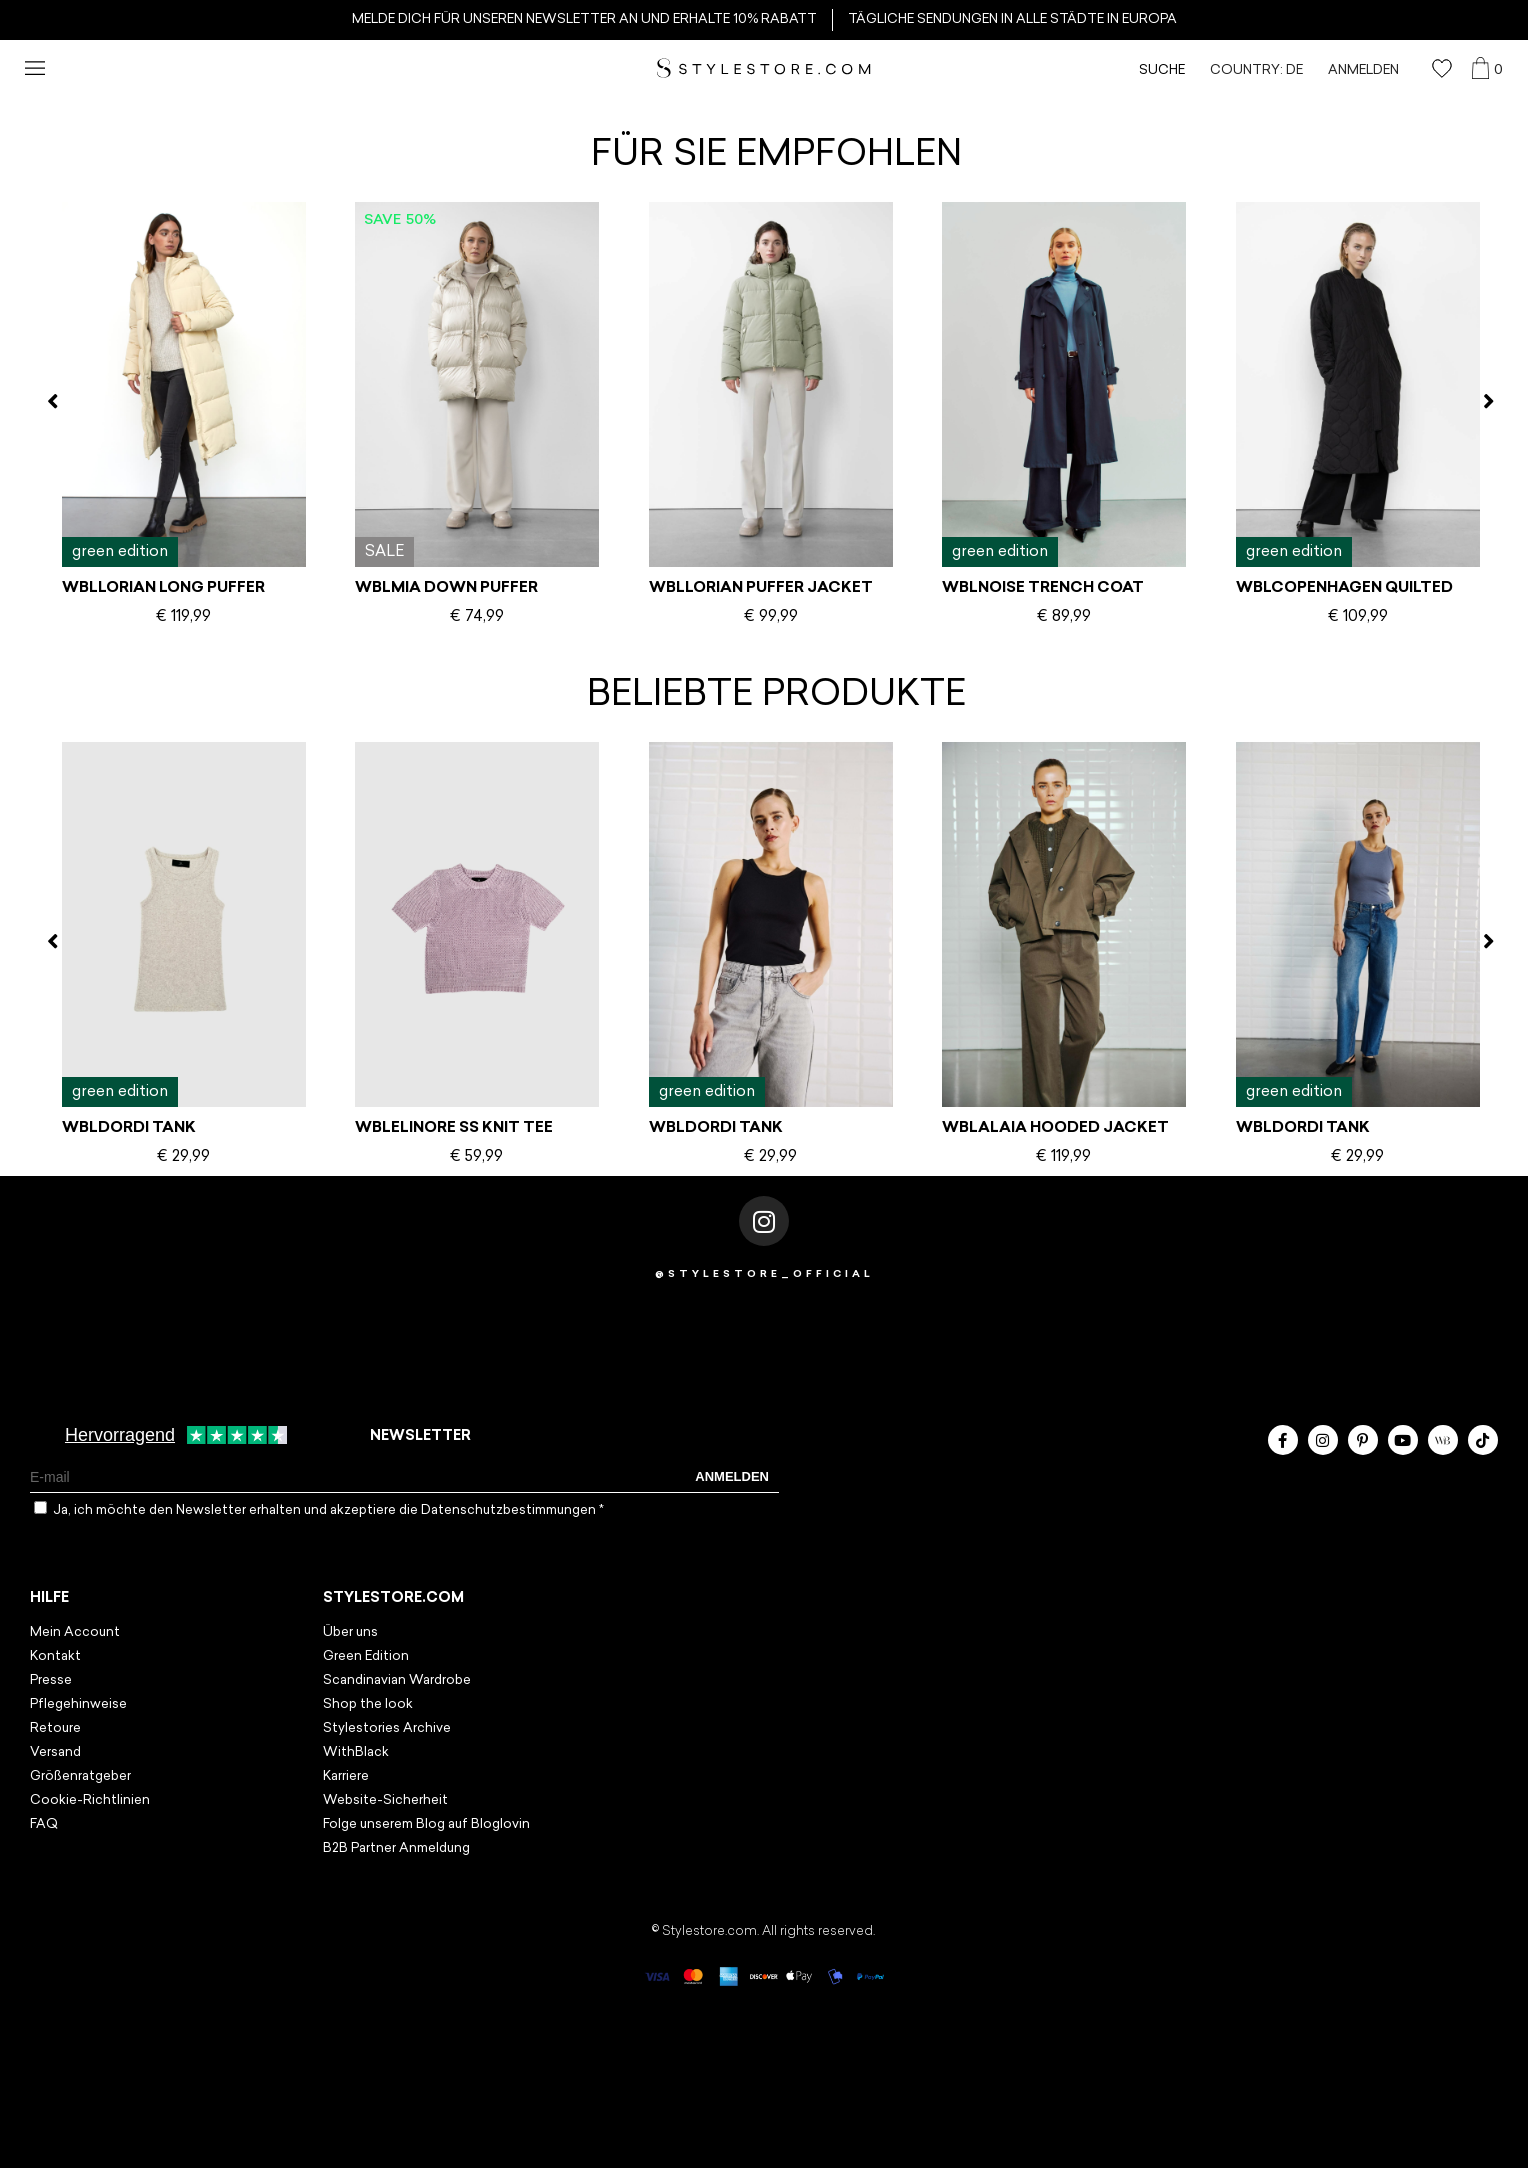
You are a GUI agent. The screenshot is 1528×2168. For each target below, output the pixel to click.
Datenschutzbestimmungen (510, 1510)
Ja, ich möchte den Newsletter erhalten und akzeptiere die (328, 1510)
